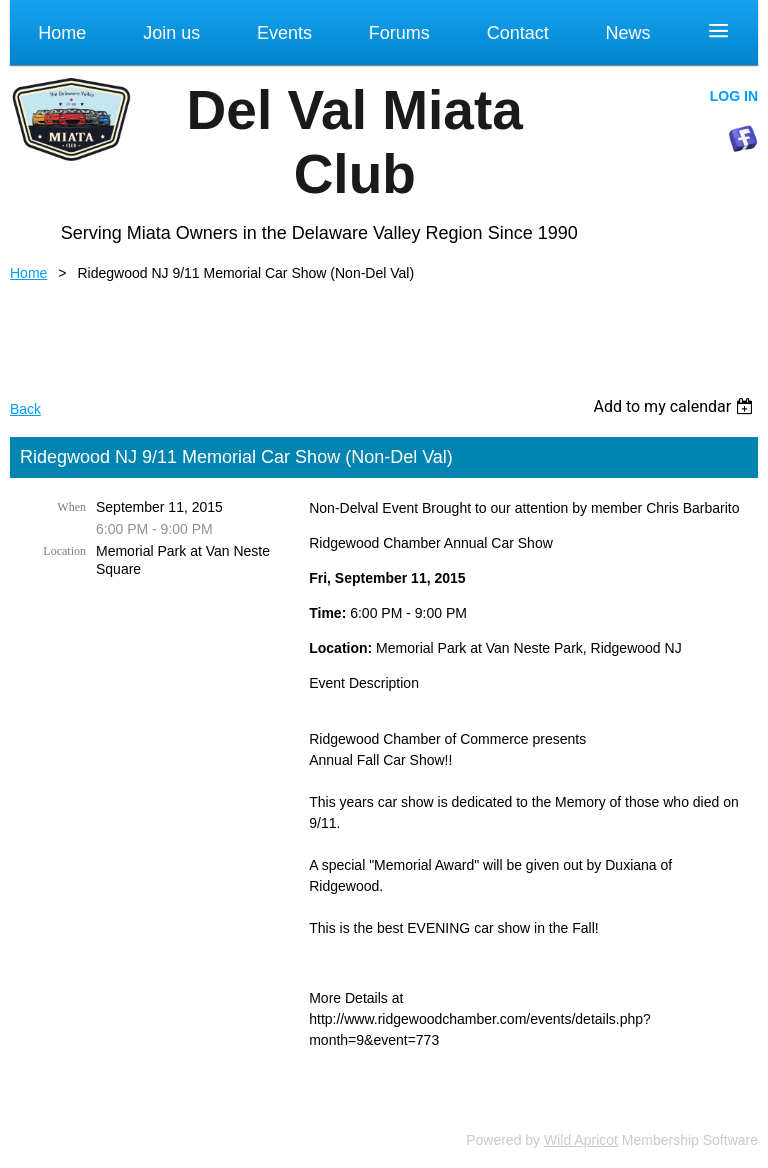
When (71, 507)
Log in (734, 96)
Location (64, 551)
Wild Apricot (581, 1140)
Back (25, 409)
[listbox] (675, 406)
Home (28, 273)
